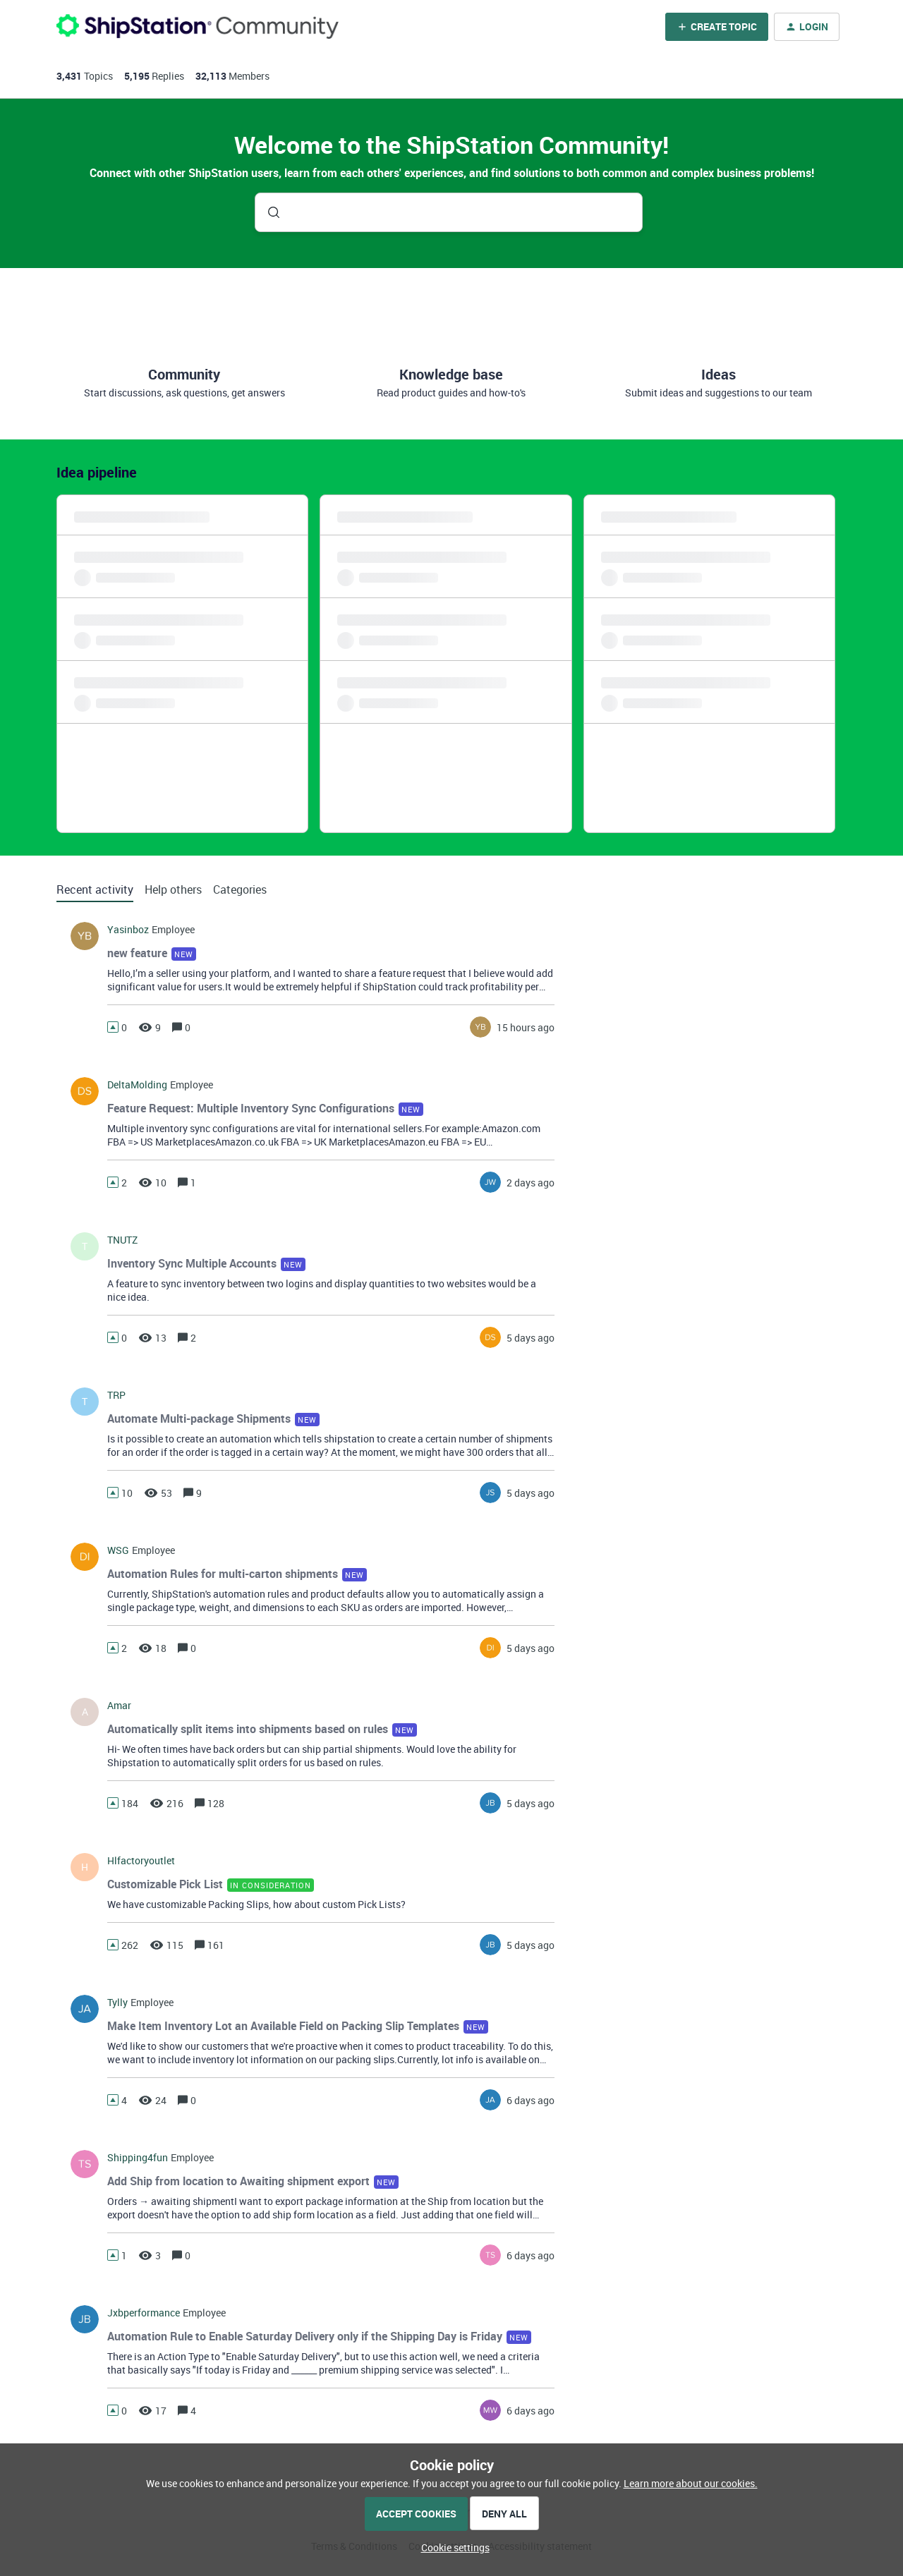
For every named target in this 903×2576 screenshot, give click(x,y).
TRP (116, 1395)
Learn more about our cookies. (691, 2483)
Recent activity (94, 889)
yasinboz (128, 930)
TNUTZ (122, 1240)
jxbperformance (143, 2313)
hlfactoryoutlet (141, 1861)
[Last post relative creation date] (525, 1027)
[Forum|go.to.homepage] (197, 26)
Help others (173, 889)
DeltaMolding (137, 1085)
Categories (240, 889)
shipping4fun (137, 2158)
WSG (118, 1550)
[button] (452, 2547)
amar (119, 1706)
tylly (117, 2002)
